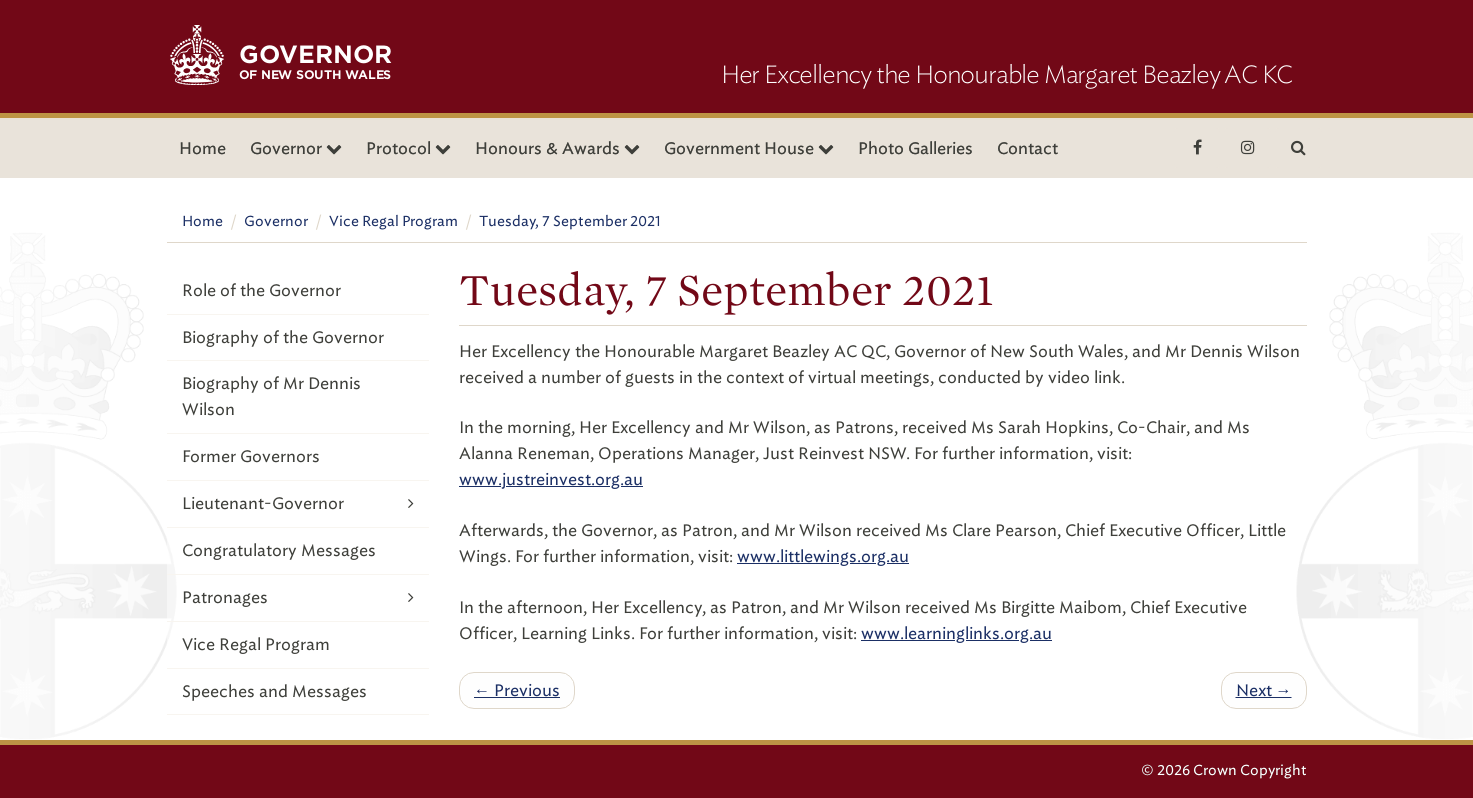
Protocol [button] (408, 148)
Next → (1264, 690)
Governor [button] (296, 148)
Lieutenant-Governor (298, 503)
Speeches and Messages (274, 691)
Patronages (298, 597)
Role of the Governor (261, 290)
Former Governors (251, 456)
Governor (276, 221)
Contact (1027, 148)
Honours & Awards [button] (557, 148)
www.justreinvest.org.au (551, 479)
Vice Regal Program (393, 221)
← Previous (517, 690)
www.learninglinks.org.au (956, 633)
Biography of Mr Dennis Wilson (271, 396)
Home (202, 148)
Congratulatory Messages (279, 550)
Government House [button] (749, 148)
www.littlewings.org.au (823, 556)
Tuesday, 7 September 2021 (570, 221)
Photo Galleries (915, 148)
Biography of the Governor (283, 337)
